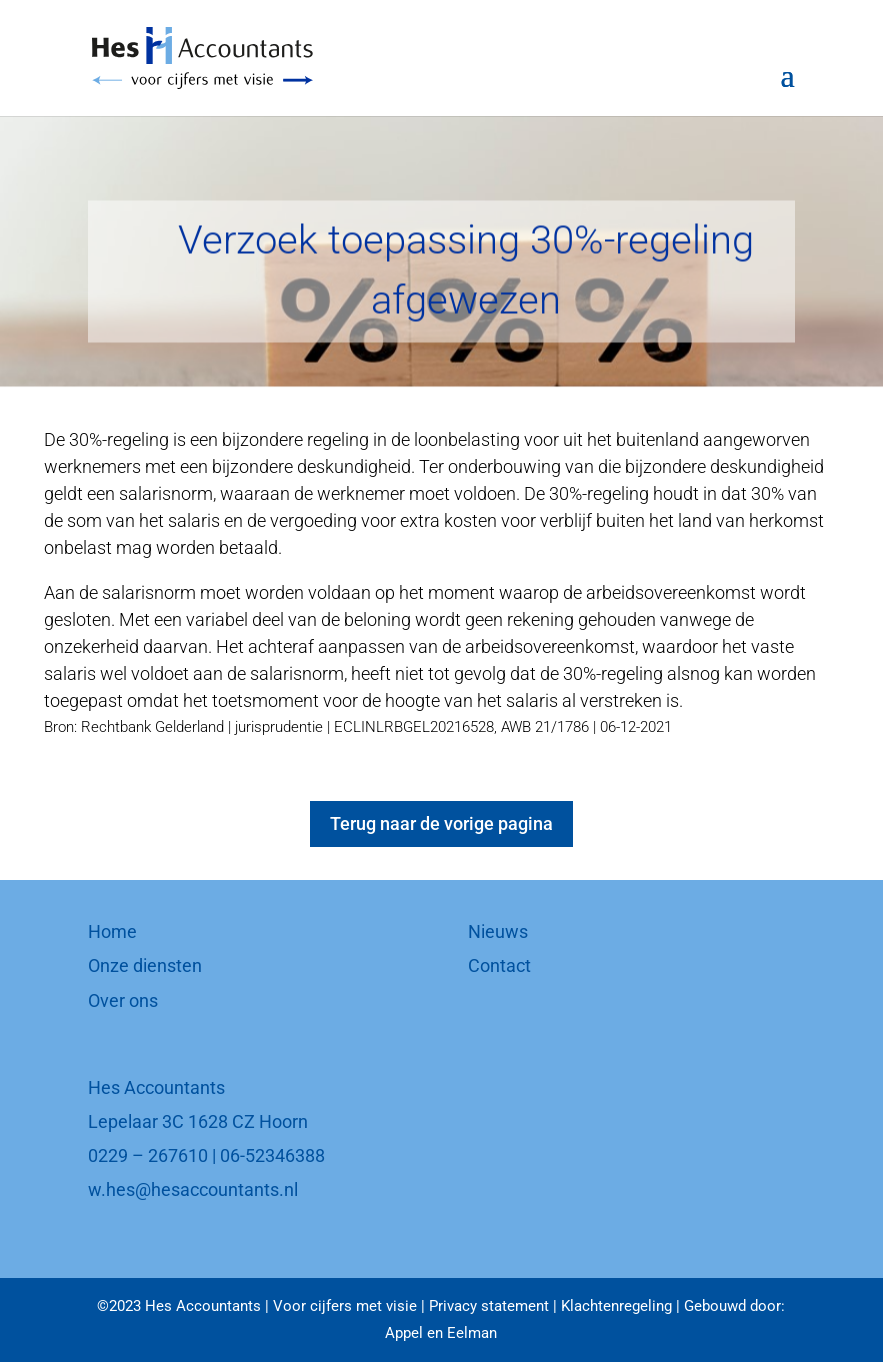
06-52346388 (272, 1155)
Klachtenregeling (616, 1306)
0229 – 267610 (148, 1155)
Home (112, 931)
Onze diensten (145, 965)
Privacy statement (489, 1306)
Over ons (123, 1000)
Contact (499, 965)
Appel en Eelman (441, 1333)
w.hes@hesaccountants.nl (193, 1189)
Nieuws (498, 931)
